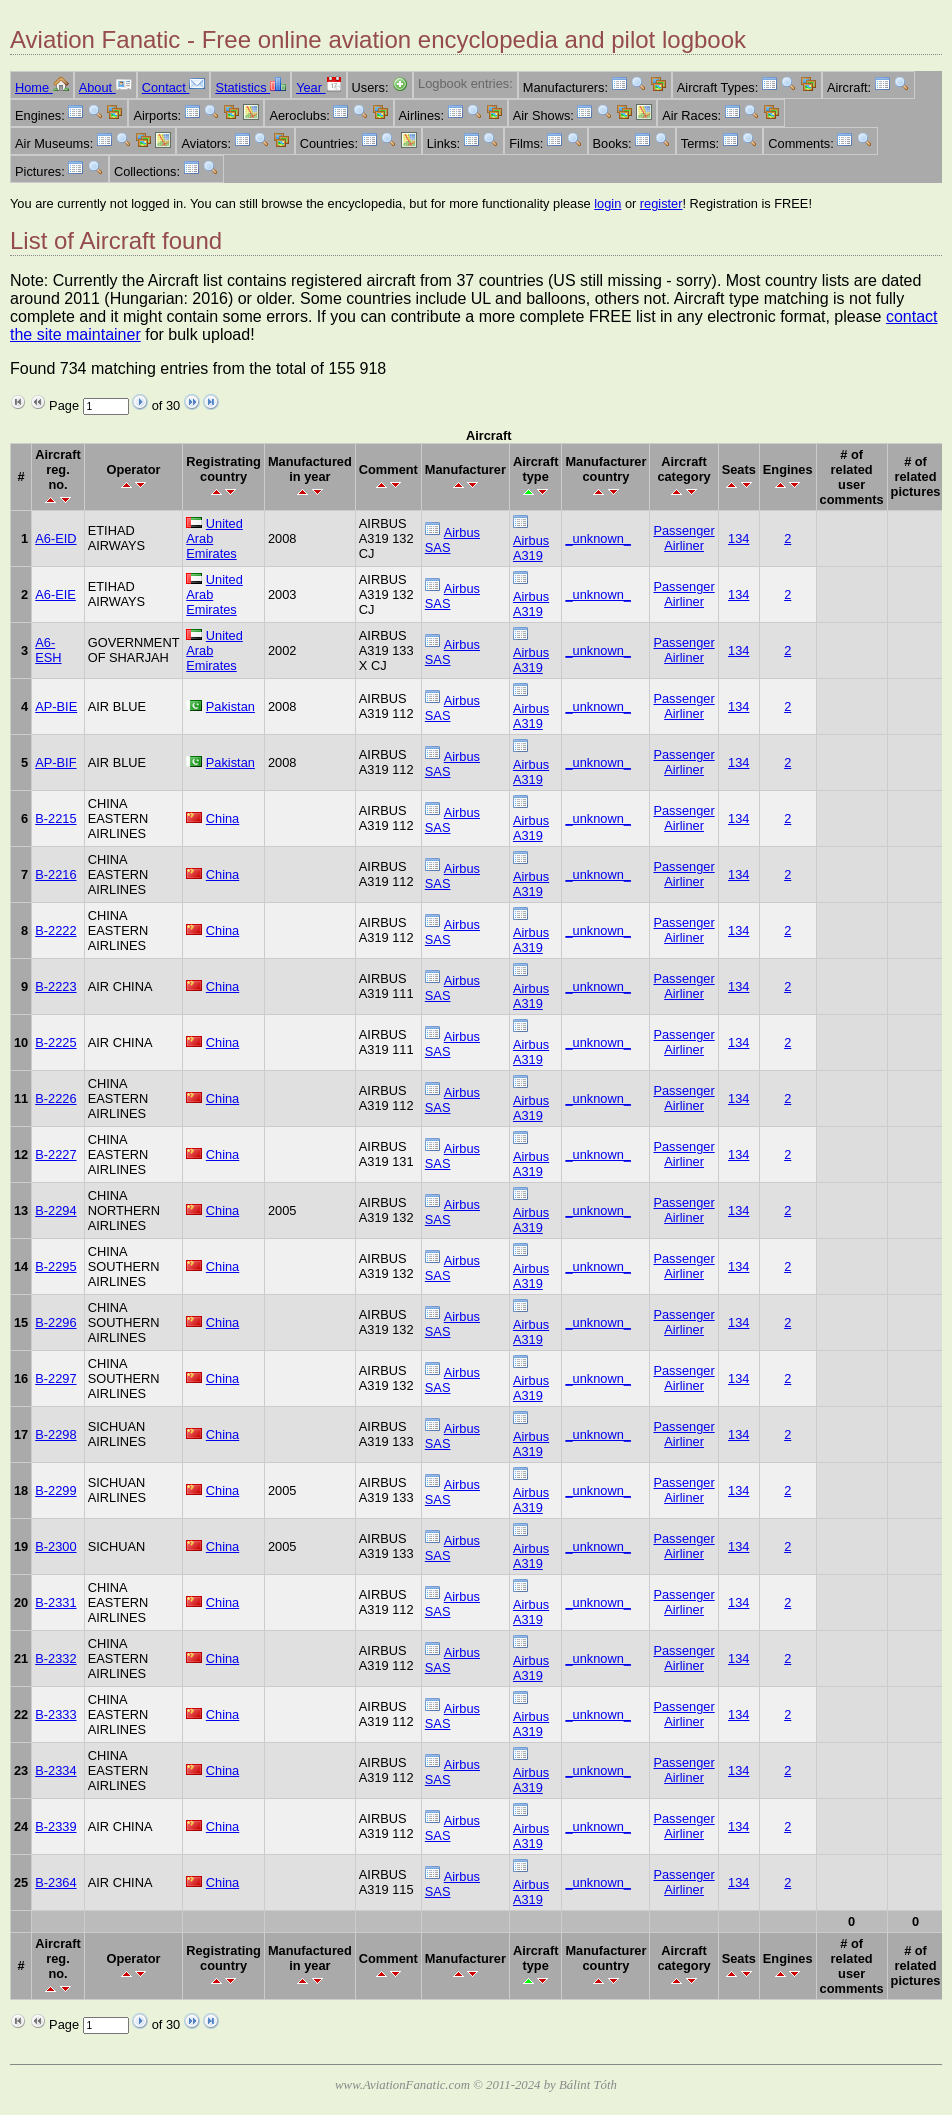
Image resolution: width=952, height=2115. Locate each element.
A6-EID (55, 538)
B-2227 (55, 1154)
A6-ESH (48, 650)
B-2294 (55, 1210)
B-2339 (55, 1826)
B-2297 (55, 1378)
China (222, 818)
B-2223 (55, 986)
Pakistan (230, 706)
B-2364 (55, 1882)
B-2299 (55, 1490)
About (105, 87)
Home (42, 87)
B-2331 (55, 1602)
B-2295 (55, 1266)
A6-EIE (55, 594)
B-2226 (55, 1098)
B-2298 (55, 1434)
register (661, 203)
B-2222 (55, 930)
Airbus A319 (531, 548)
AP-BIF (55, 762)
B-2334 (55, 1770)
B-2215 (55, 818)
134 (738, 538)
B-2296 (55, 1322)
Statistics (250, 87)
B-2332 (55, 1658)
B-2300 (55, 1546)
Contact (174, 87)
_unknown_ (597, 538)
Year (318, 87)
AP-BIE (56, 706)
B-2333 (55, 1714)
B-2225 (55, 1042)
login (607, 203)
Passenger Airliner (683, 538)
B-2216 (55, 874)
